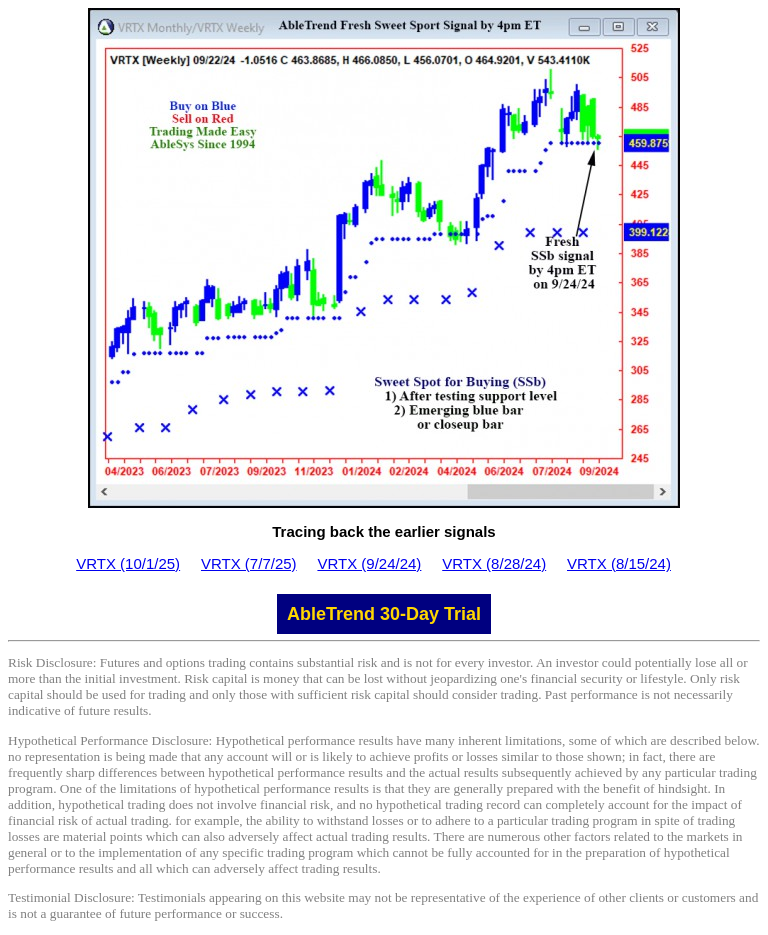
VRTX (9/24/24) (369, 563)
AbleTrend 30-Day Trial (384, 614)
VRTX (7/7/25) (249, 563)
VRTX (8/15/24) (619, 563)
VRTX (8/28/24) (494, 563)
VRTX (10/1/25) (128, 563)
